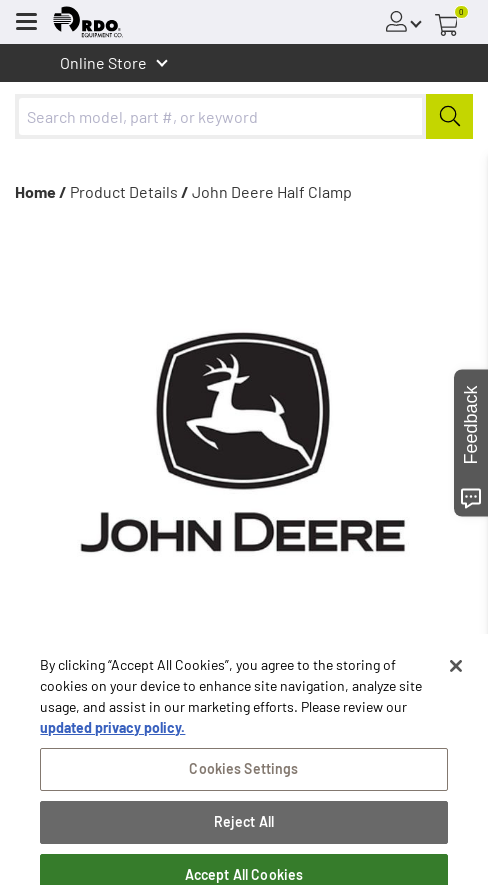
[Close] (456, 695)
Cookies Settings (243, 797)
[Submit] (449, 116)
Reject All (244, 850)
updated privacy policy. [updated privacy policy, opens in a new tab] (112, 756)
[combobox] (244, 116)
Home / (41, 191)
